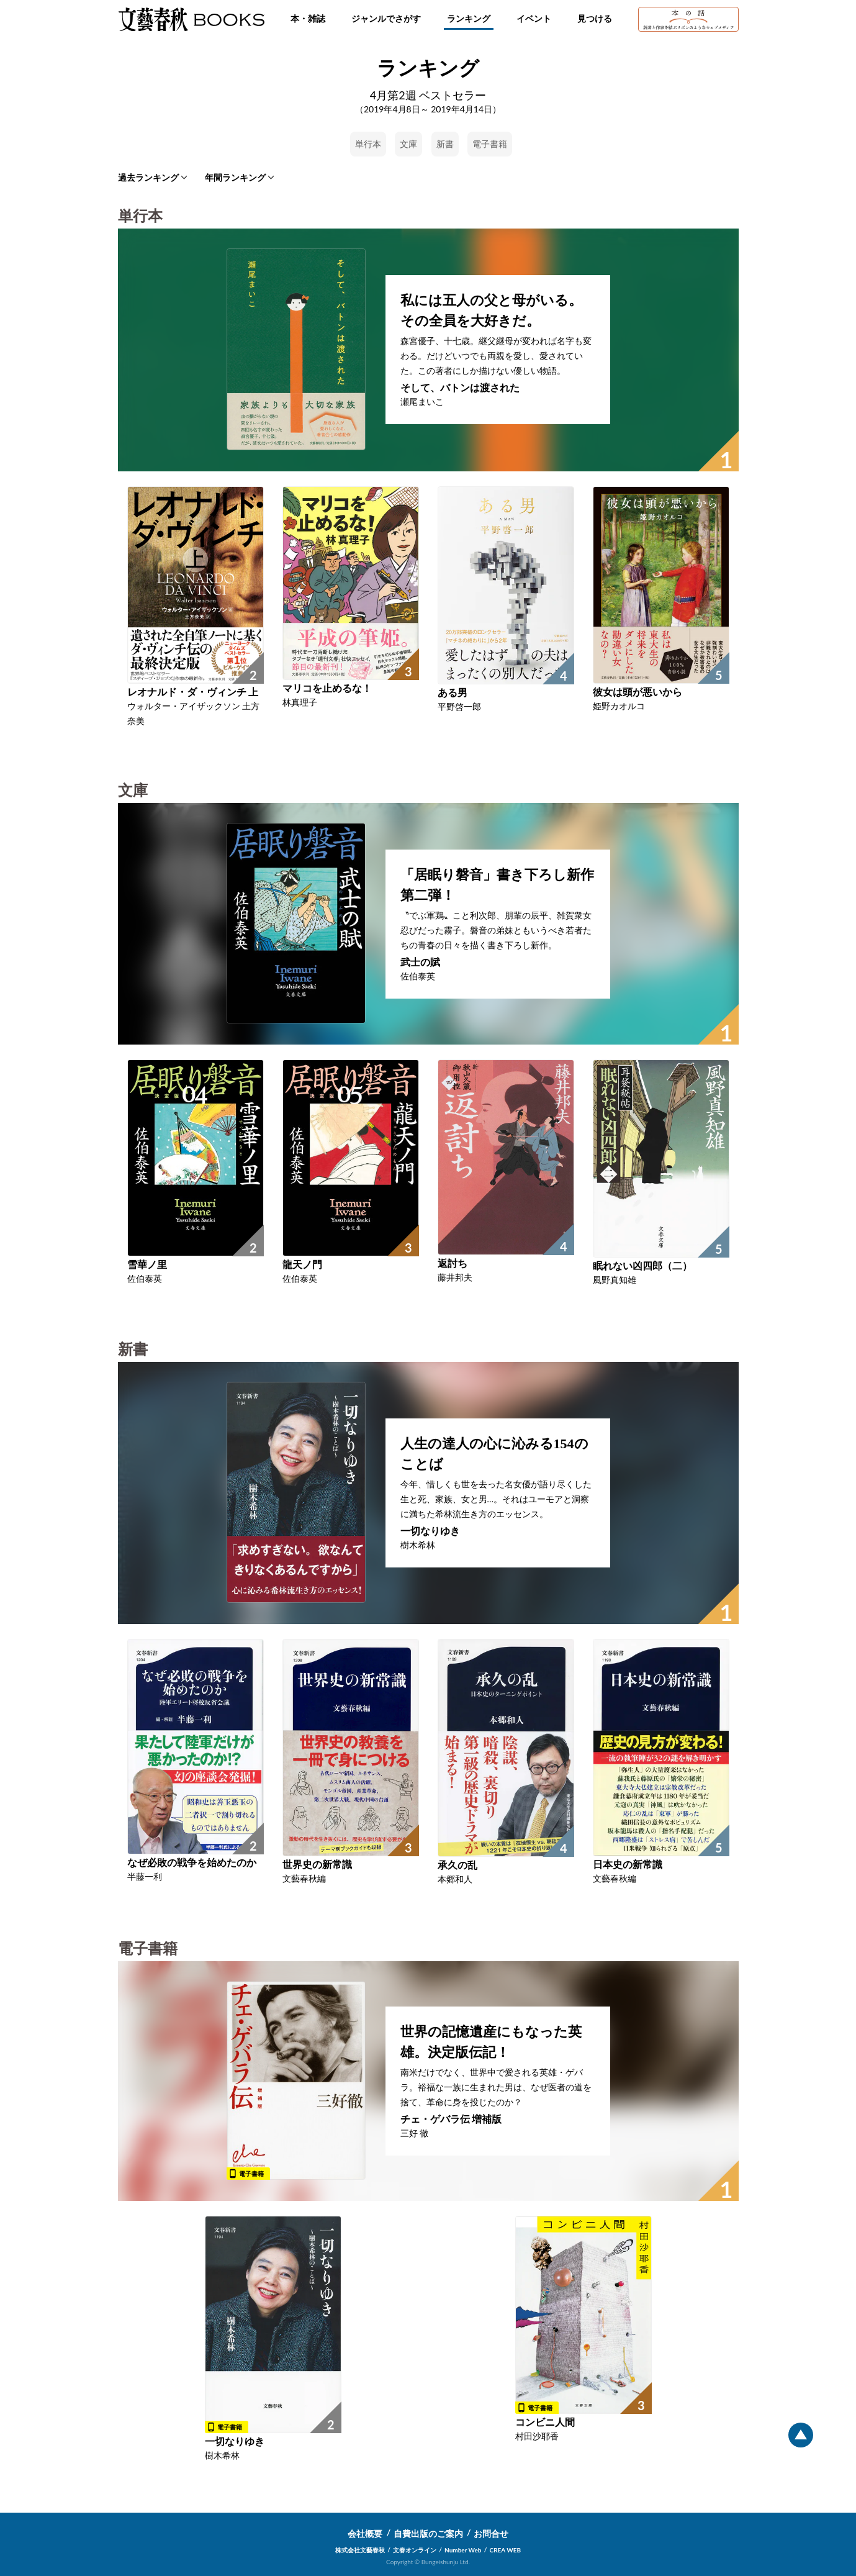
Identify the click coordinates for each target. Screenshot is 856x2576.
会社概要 (365, 2533)
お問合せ (491, 2533)
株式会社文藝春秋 (360, 2550)
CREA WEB (505, 2550)
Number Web (462, 2550)
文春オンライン (414, 2550)
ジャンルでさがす (386, 18)
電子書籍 (489, 143)
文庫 (408, 143)
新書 (445, 143)
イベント (533, 18)
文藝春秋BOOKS (191, 19)
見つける (594, 18)
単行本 (368, 143)
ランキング (468, 18)
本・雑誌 (308, 18)
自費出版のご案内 (428, 2533)
